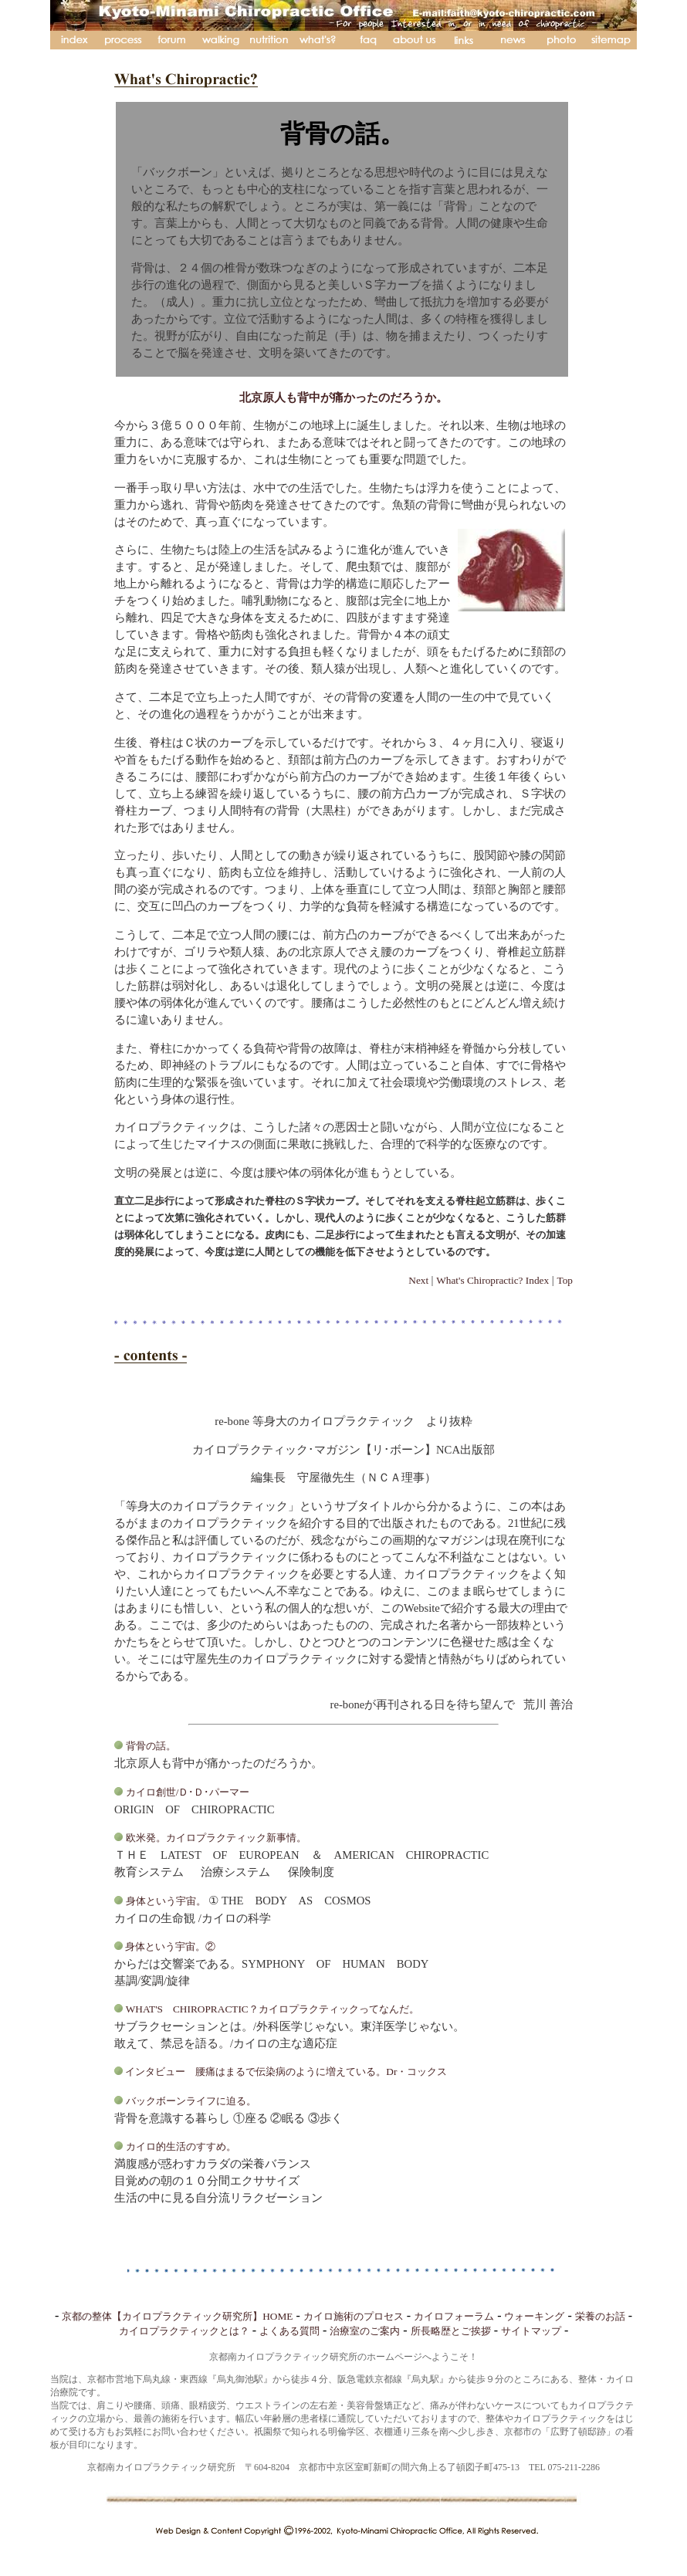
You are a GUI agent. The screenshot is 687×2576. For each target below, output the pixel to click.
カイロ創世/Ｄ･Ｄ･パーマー (189, 1792)
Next (419, 1280)
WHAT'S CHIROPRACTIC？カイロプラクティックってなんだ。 (272, 2009)
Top (565, 1280)
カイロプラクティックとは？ (184, 2331)
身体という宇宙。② (169, 1946)
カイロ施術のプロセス (353, 2316)
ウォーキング (534, 2316)
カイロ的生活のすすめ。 (181, 2146)
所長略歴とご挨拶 (451, 2331)
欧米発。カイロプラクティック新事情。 (216, 1837)
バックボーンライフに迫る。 (191, 2101)
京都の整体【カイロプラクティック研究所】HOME (177, 2316)
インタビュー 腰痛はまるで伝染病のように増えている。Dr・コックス (285, 2071)
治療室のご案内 (365, 2331)
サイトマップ (531, 2331)
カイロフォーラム (454, 2316)
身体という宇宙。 (166, 1901)
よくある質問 (289, 2331)
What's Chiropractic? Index (492, 1280)
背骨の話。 (151, 1746)
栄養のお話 (600, 2316)
